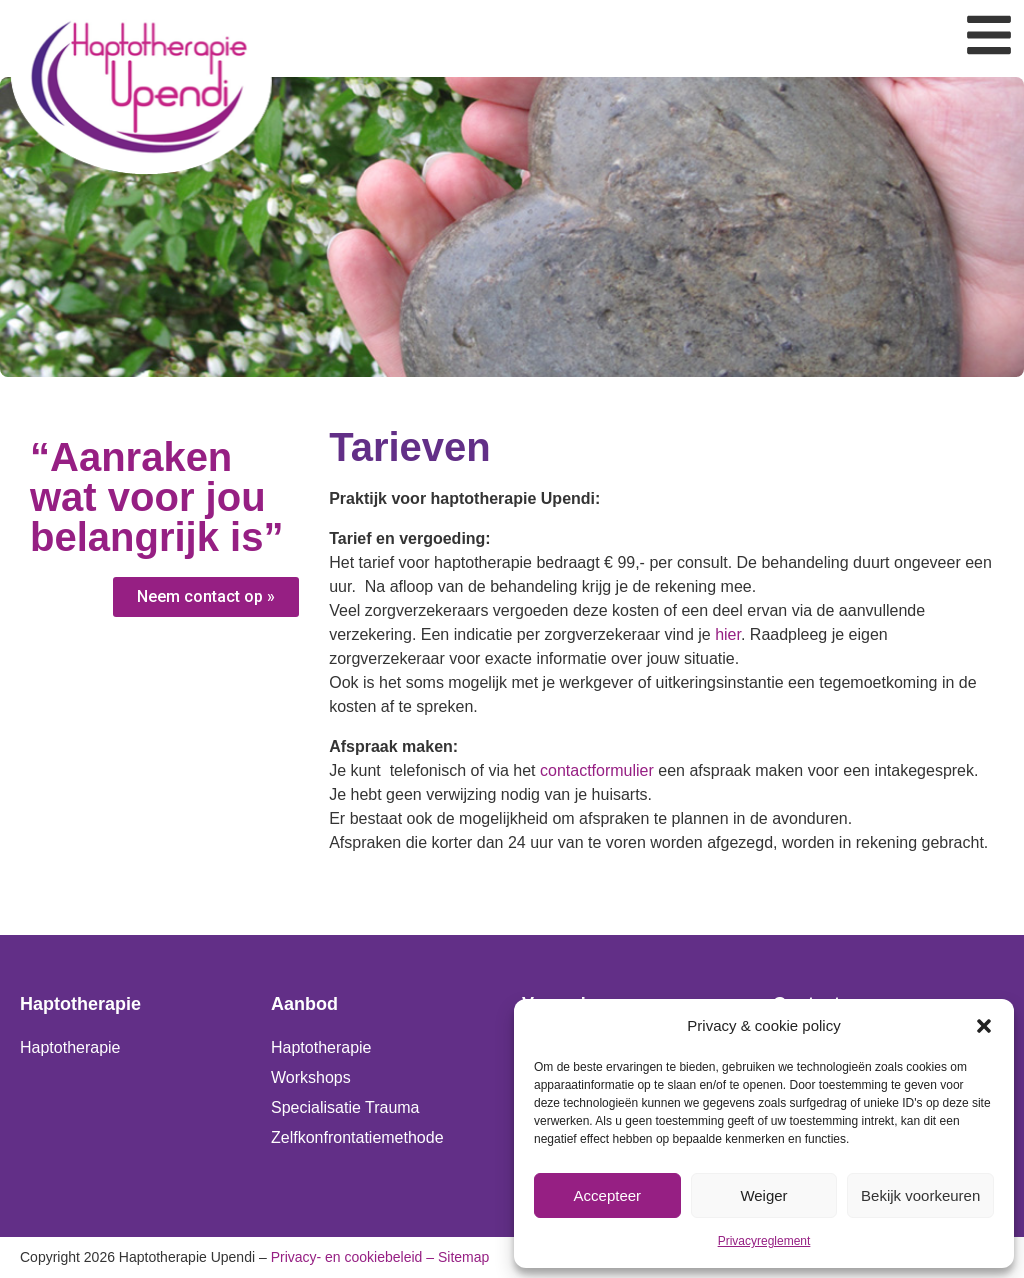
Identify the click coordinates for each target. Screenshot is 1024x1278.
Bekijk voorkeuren (920, 1195)
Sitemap (463, 1257)
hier (728, 634)
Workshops (311, 1077)
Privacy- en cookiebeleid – (352, 1257)
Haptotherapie (70, 1047)
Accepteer (608, 1195)
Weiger (763, 1195)
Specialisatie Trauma (345, 1107)
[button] (984, 1026)
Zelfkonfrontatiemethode (357, 1137)
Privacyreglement (764, 1241)
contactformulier (597, 770)
